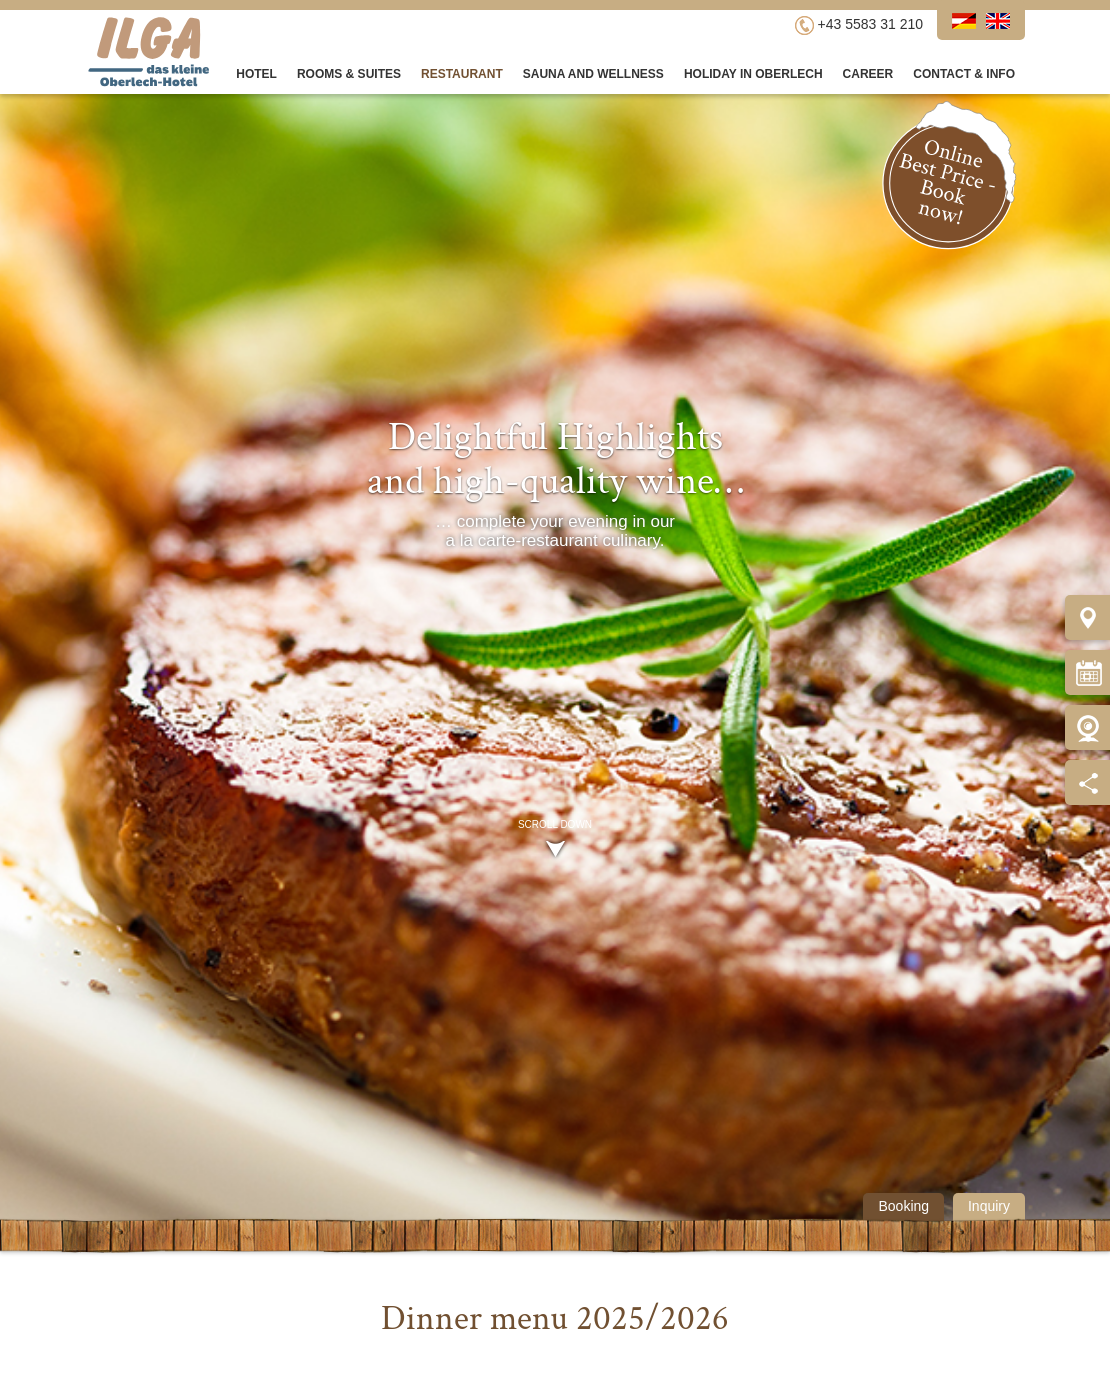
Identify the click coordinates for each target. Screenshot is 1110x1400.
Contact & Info (964, 74)
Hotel (256, 74)
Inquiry (989, 1206)
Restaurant (462, 74)
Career (868, 74)
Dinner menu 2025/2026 (555, 1318)
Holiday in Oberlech (753, 74)
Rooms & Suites (349, 74)
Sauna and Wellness (593, 74)
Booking (903, 1206)
